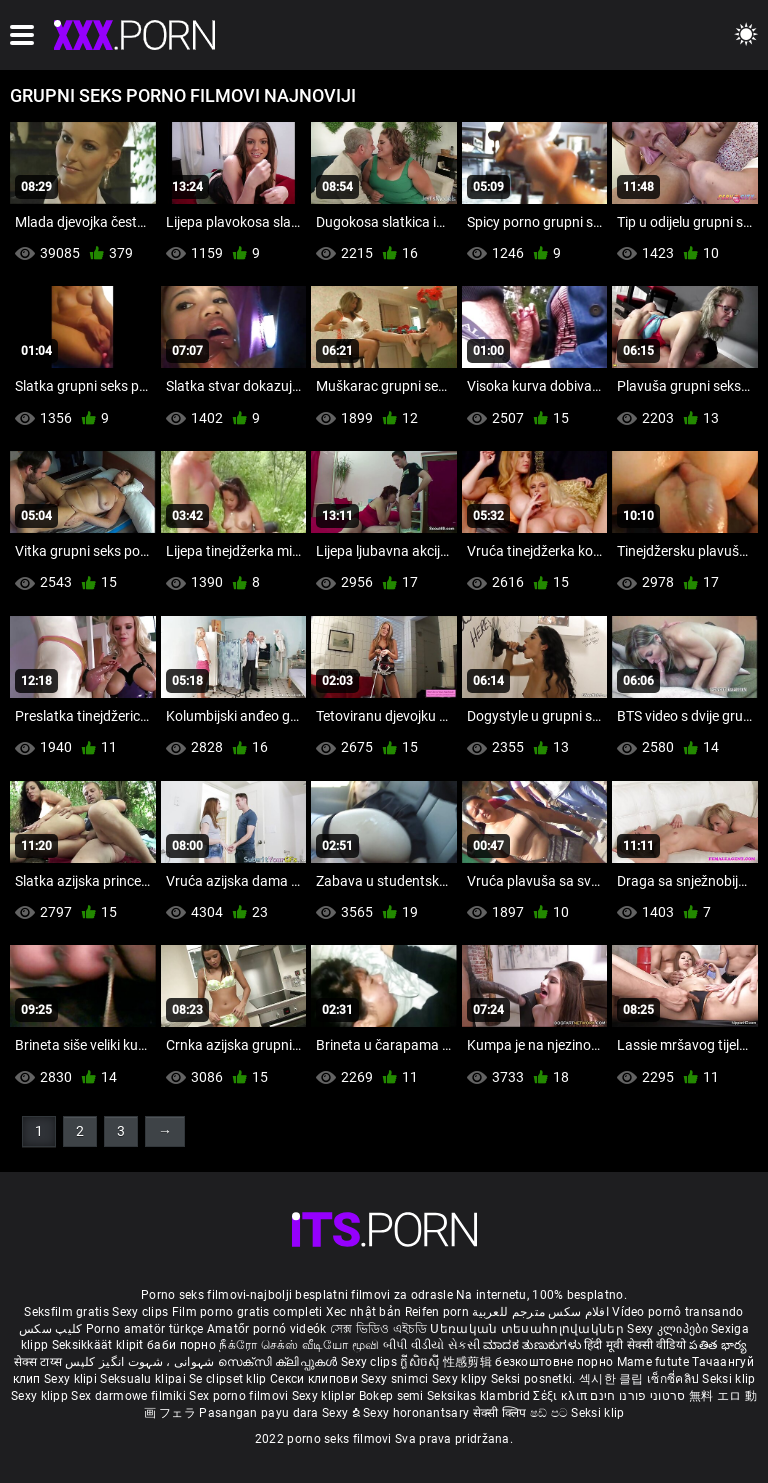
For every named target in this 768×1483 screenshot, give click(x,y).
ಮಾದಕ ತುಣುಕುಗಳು (533, 1345)
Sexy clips (141, 1312)
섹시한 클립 (613, 1379)
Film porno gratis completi (247, 1312)
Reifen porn (437, 1312)
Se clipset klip (229, 1379)
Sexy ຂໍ (342, 1413)
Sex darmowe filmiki (128, 1396)
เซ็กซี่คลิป (674, 1379)
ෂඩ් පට (551, 1413)
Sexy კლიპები (669, 1329)
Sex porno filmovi (238, 1396)
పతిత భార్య (718, 1345)
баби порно (181, 1345)
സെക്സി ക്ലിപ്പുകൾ (279, 1362)
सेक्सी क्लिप (501, 1413)
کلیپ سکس (50, 1329)
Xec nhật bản (364, 1312)
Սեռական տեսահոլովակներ (528, 1329)
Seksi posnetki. (535, 1379)
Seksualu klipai (144, 1379)
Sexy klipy (461, 1379)
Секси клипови (315, 1379)
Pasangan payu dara (260, 1413)
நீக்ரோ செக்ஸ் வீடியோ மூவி (299, 1345)
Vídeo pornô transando (677, 1312)
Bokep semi (391, 1396)
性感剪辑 (469, 1362)
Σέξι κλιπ (561, 1396)
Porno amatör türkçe (145, 1329)
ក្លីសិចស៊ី (421, 1362)
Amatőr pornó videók (267, 1329)
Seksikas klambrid (480, 1396)
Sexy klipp (41, 1396)
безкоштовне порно (554, 1362)
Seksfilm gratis (66, 1312)
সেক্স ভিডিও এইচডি (378, 1329)
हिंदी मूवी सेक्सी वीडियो (635, 1345)
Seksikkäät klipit (99, 1345)
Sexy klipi (72, 1379)
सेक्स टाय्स (39, 1362)
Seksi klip (728, 1379)
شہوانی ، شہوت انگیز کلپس (141, 1362)
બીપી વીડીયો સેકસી (431, 1345)
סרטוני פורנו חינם (637, 1396)
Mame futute (653, 1362)
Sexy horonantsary (417, 1413)
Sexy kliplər (325, 1396)
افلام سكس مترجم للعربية (540, 1312)
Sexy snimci (396, 1379)
